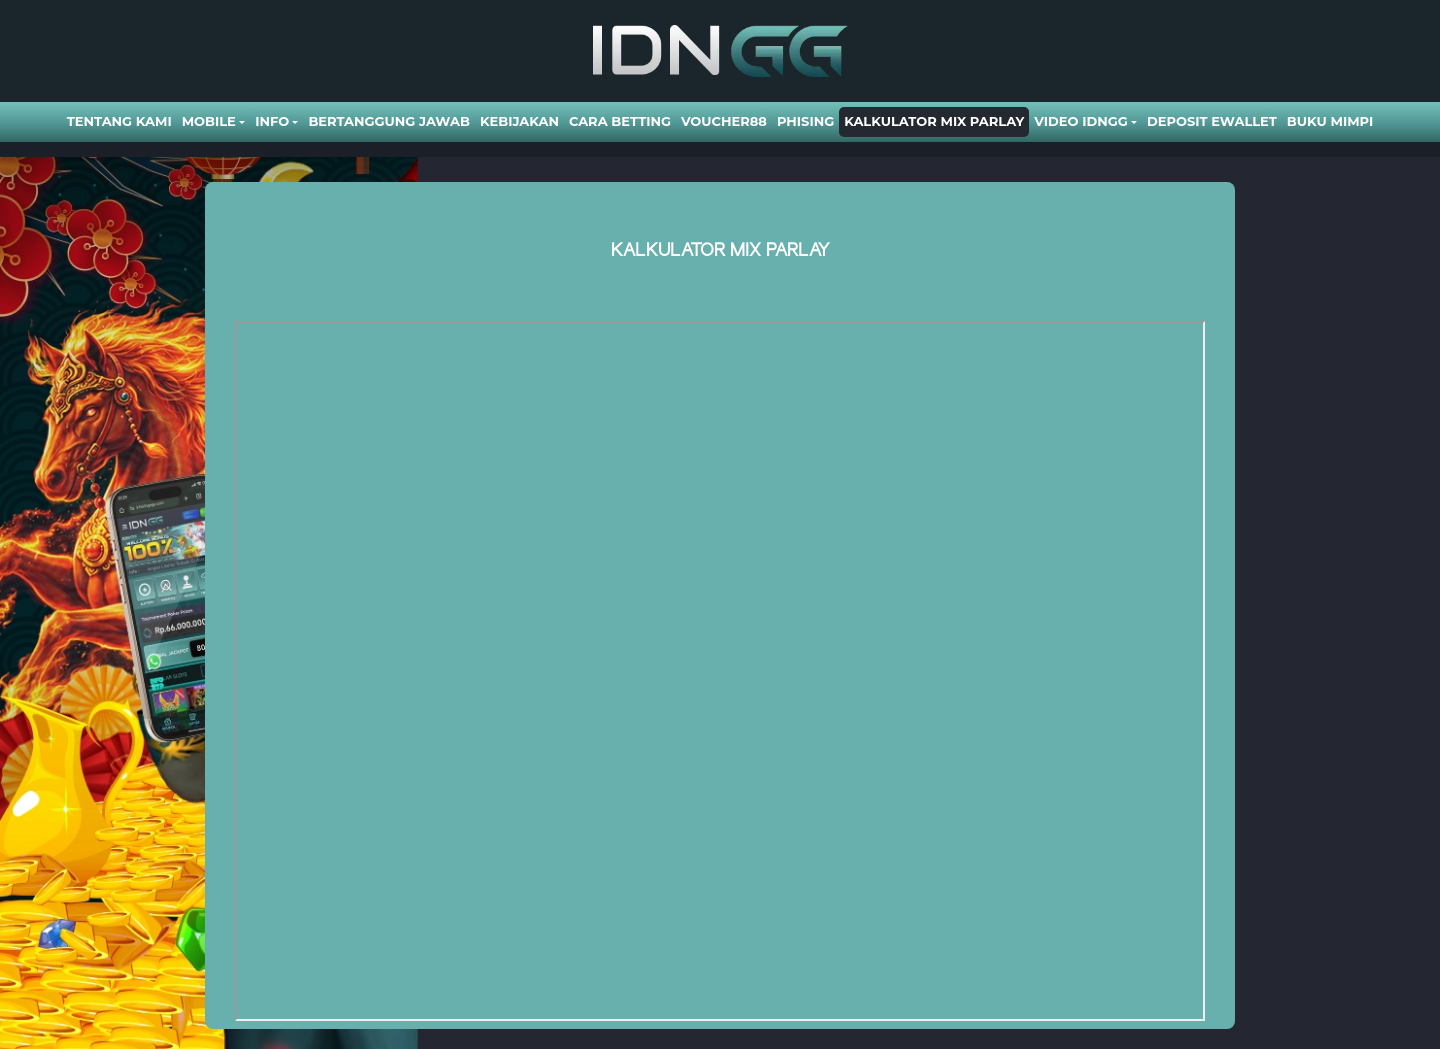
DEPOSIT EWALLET (1212, 121)
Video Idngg (1080, 121)
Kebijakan (519, 121)
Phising (805, 121)
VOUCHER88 (724, 121)
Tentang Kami (119, 121)
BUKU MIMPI (1330, 121)
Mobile (209, 121)
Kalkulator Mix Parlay (934, 121)
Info (272, 121)
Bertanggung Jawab (388, 121)
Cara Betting (620, 121)
